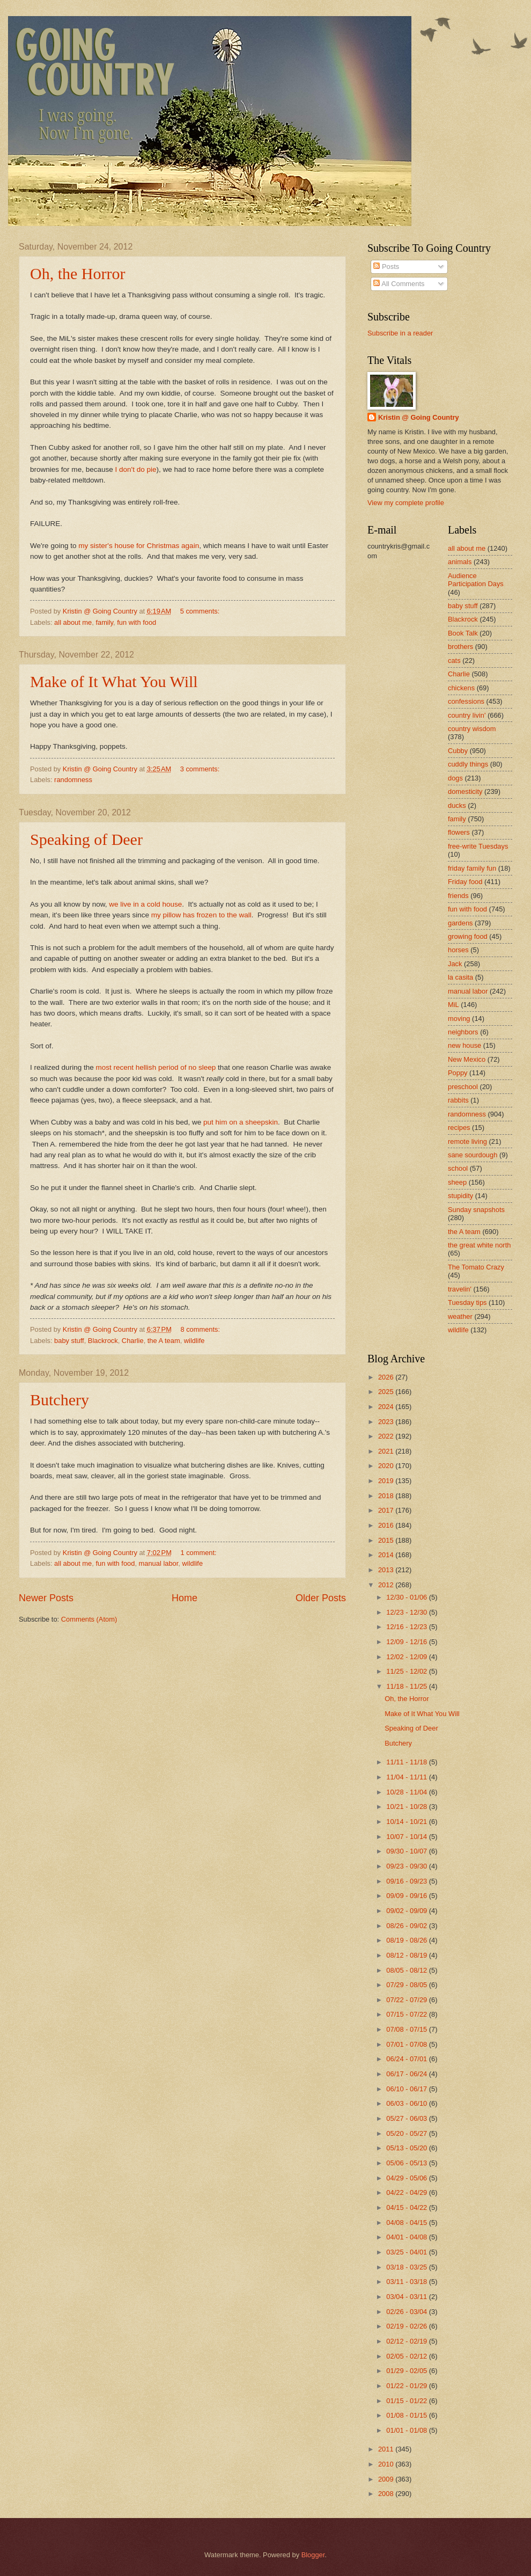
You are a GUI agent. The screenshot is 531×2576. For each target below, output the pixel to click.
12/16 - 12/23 (407, 1627)
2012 (386, 1585)
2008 (386, 2494)
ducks (457, 805)
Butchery (59, 1400)
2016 (386, 1525)
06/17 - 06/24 (407, 2074)
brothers (460, 647)
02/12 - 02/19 (407, 2341)
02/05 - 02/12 (407, 2356)
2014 (386, 1555)
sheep (457, 1182)
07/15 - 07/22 (407, 2014)
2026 (386, 1377)
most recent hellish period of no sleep (155, 1067)
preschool (463, 1087)
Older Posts (321, 1598)
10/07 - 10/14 (407, 1837)
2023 (386, 1422)
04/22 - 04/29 (407, 2192)
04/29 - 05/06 (407, 2178)
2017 (386, 1510)
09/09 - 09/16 (407, 1896)
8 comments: (201, 1329)
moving (459, 1019)
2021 (386, 1451)
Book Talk (463, 633)
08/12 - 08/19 (407, 1955)
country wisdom (472, 729)
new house (464, 1045)
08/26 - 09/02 (407, 1926)
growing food (468, 936)
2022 (386, 1436)
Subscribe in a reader (400, 333)
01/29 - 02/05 (407, 2371)
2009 (386, 2479)
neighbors (463, 1032)
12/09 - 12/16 (407, 1642)
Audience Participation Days (476, 580)
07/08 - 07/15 (407, 2029)
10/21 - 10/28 (407, 1807)
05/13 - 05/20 (407, 2148)
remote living (467, 1141)
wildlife (194, 1341)
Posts (386, 266)
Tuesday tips (467, 1302)
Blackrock (103, 1341)
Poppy (458, 1073)
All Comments (398, 284)
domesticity (465, 791)
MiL (453, 1005)
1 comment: (199, 1553)
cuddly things (468, 764)
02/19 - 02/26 (407, 2326)
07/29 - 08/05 (407, 1985)
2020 (386, 1466)
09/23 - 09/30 (407, 1866)
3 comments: (201, 769)
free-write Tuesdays (478, 846)
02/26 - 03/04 (407, 2312)
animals (459, 562)
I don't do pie (136, 469)
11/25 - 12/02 (407, 1671)
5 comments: (201, 611)
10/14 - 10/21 (407, 1822)
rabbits (458, 1100)
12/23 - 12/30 (407, 1612)
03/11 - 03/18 (407, 2282)
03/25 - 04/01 (407, 2252)
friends (458, 896)
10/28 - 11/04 (407, 1792)
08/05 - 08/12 (407, 1970)
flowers (459, 832)
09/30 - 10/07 (407, 1851)
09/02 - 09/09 (407, 1911)
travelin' (459, 1289)
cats (454, 660)
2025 (386, 1392)
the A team (164, 1341)
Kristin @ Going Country (418, 417)
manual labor (159, 1563)
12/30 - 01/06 (407, 1597)
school (458, 1168)
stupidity (460, 1196)
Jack (455, 964)
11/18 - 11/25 (407, 1686)
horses (458, 950)
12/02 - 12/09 (407, 1657)
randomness (73, 780)
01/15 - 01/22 (407, 2401)
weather (460, 1316)
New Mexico (466, 1059)
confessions (466, 701)
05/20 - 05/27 (407, 2133)
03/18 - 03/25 (407, 2267)
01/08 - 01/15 (407, 2415)
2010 (386, 2464)
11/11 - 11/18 (407, 1762)
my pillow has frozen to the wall (201, 915)
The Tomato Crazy (476, 1267)
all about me (73, 622)
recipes (459, 1127)
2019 (386, 1481)
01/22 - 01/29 (407, 2386)
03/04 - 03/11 (407, 2297)
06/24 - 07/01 (407, 2059)
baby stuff (69, 1341)
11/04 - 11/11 (407, 1777)
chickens (461, 688)
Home (184, 1598)
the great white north (479, 1245)
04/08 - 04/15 (407, 2223)
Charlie (133, 1341)
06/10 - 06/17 (407, 2089)
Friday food (465, 882)
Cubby (458, 751)
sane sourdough (472, 1155)
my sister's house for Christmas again (138, 546)
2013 (386, 1570)
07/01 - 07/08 (407, 2044)
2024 (386, 1407)
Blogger (313, 2555)
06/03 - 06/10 (407, 2103)
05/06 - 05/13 (407, 2163)
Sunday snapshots (476, 1210)
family (104, 622)
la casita (460, 977)
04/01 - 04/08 (407, 2237)
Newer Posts (46, 1598)
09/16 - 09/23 (407, 1881)
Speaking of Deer (86, 839)
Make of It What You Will (114, 681)
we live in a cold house (145, 904)
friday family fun (472, 868)
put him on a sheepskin (240, 1122)
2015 (386, 1540)
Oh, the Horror (77, 273)
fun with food (136, 622)
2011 (386, 2449)
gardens (460, 923)
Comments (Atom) (89, 1619)
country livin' (466, 715)
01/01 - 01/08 (407, 2430)
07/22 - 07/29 (407, 2000)
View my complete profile (405, 503)
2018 (386, 1496)
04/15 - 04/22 (407, 2207)
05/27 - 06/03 (407, 2118)
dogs (455, 778)
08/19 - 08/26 (407, 1940)
